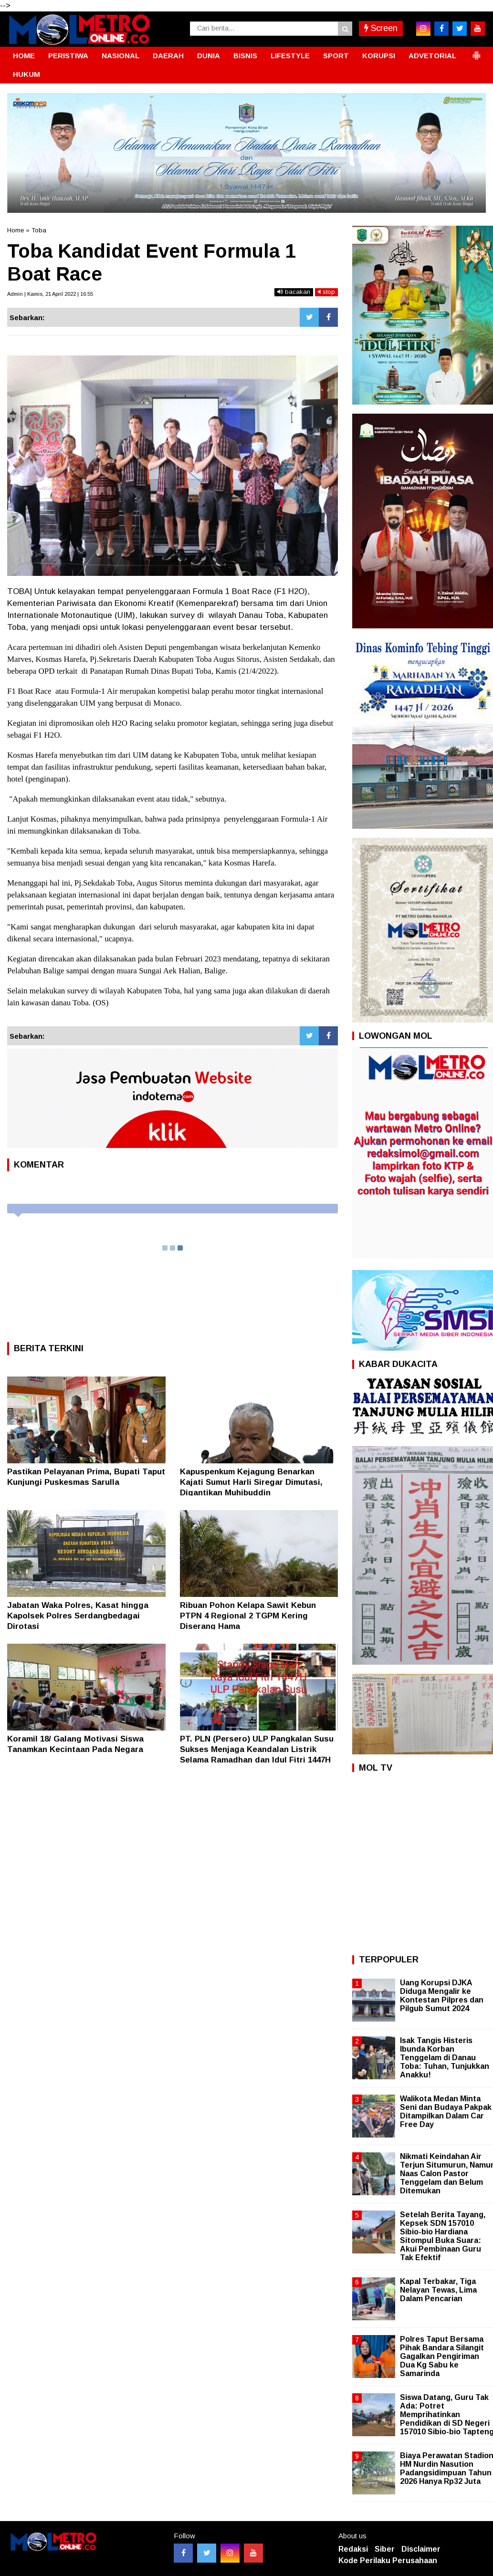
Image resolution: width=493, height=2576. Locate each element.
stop (326, 291)
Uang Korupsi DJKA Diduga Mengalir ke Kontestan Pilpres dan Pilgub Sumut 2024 (441, 1996)
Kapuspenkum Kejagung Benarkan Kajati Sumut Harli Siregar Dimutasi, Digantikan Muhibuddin (251, 1482)
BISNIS (245, 56)
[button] (476, 51)
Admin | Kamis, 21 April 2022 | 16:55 (50, 294)
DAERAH (168, 56)
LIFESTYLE (290, 56)
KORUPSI (378, 56)
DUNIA (208, 56)
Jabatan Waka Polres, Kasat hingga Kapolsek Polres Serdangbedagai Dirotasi (77, 1616)
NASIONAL (120, 56)
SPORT (336, 56)
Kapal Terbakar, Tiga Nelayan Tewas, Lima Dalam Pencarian (438, 2290)
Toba (38, 230)
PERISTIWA (68, 56)
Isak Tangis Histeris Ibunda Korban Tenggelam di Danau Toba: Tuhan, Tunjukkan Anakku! (444, 2057)
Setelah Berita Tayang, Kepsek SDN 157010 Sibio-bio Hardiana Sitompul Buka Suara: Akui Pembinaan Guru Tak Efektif (442, 2236)
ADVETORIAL (432, 56)
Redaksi (353, 2549)
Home (15, 230)
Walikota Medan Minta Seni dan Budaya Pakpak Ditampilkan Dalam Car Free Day (446, 2112)
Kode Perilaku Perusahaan (387, 2560)
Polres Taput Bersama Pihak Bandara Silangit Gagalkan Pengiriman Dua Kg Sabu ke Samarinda (442, 2356)
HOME (24, 56)
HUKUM (26, 74)
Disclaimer (421, 2549)
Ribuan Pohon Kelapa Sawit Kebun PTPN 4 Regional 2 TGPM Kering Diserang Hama (248, 1616)
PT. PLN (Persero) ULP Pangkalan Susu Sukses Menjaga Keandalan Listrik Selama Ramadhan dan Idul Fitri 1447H (257, 1749)
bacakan (293, 291)
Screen (381, 28)
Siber (385, 2549)
